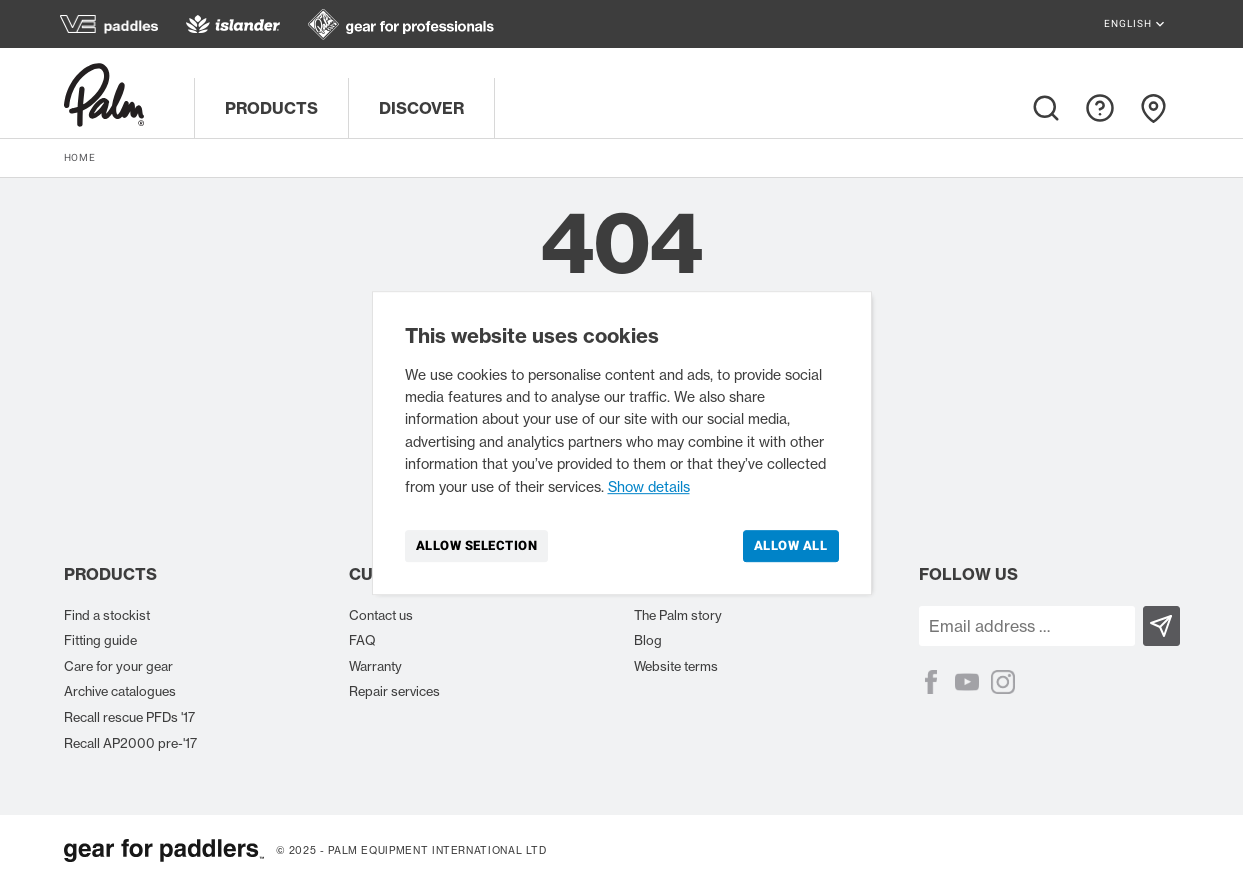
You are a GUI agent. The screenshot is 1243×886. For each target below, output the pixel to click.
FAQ (362, 640)
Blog (648, 640)
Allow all (791, 545)
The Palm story (678, 615)
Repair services (394, 691)
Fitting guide (100, 640)
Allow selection (477, 545)
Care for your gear (118, 666)
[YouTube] (967, 682)
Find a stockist (107, 615)
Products (271, 108)
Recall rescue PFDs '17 (129, 717)
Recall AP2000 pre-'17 (130, 743)
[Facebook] (931, 682)
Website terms (676, 666)
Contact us (381, 615)
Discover (421, 108)
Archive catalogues (120, 691)
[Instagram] (1003, 682)
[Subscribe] (1161, 626)
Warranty (375, 666)
